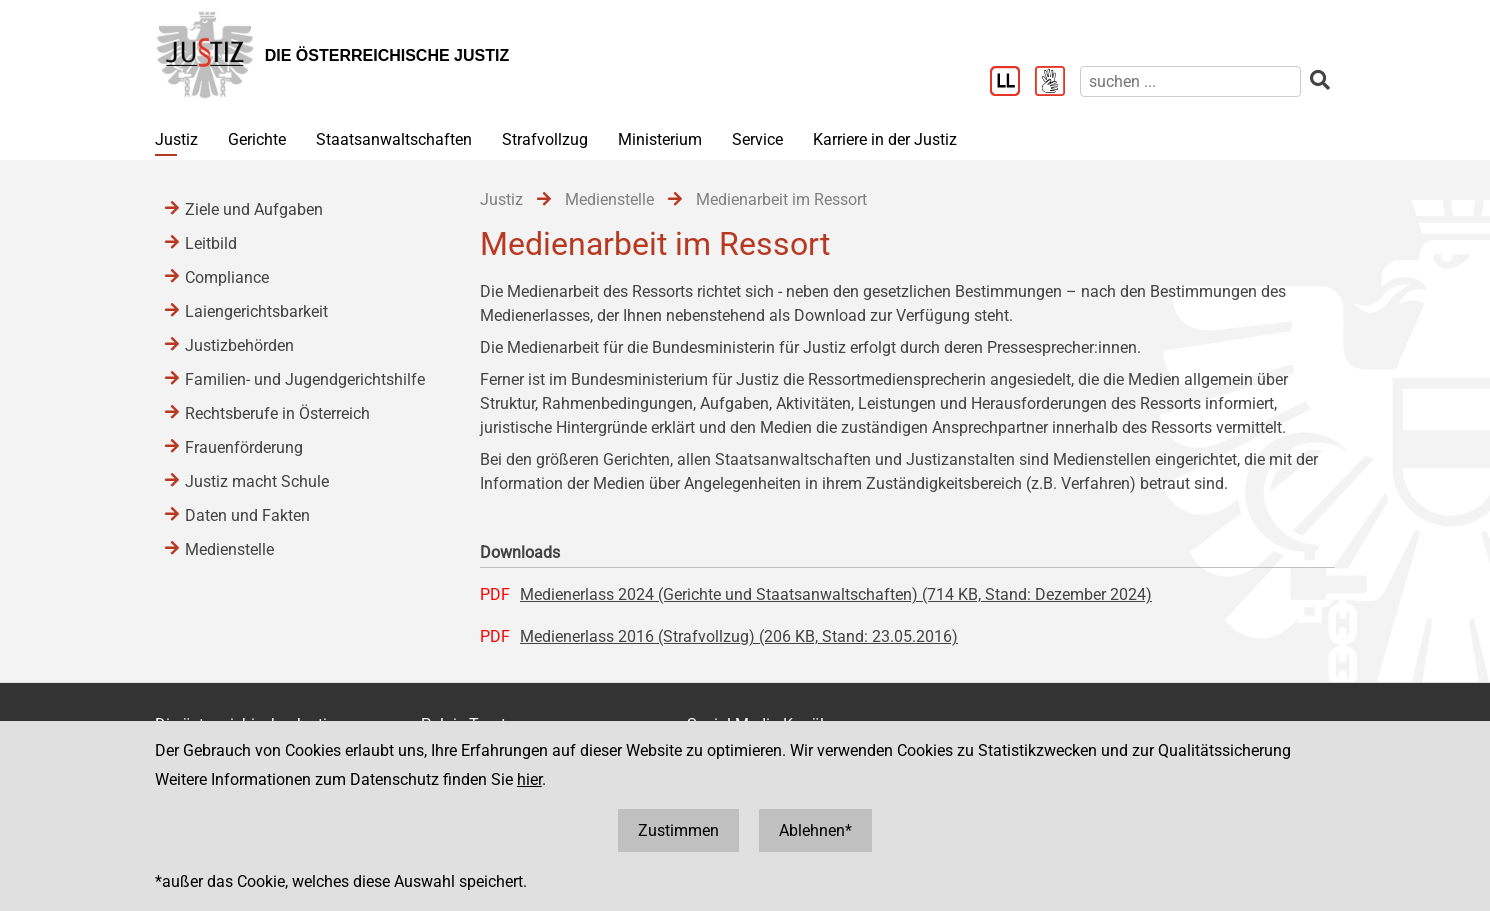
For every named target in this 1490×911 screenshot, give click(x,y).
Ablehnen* (815, 830)
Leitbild (211, 243)
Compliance (227, 277)
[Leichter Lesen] (1012, 83)
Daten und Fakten (247, 515)
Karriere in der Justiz (885, 139)
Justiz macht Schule (257, 481)
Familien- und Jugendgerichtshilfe (305, 379)
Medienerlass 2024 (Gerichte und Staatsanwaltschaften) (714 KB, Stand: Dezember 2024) (836, 594)
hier (529, 779)
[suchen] (1190, 81)
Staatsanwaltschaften (394, 139)
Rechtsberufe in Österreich (277, 413)
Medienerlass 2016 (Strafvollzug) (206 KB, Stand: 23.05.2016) (739, 636)
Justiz (176, 139)
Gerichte (257, 139)
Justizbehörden (239, 345)
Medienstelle (229, 549)
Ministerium (660, 139)
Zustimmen (678, 830)
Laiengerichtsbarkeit (256, 311)
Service (757, 139)
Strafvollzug (545, 139)
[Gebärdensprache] (1057, 83)
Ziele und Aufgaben (254, 209)
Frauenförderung (244, 447)
